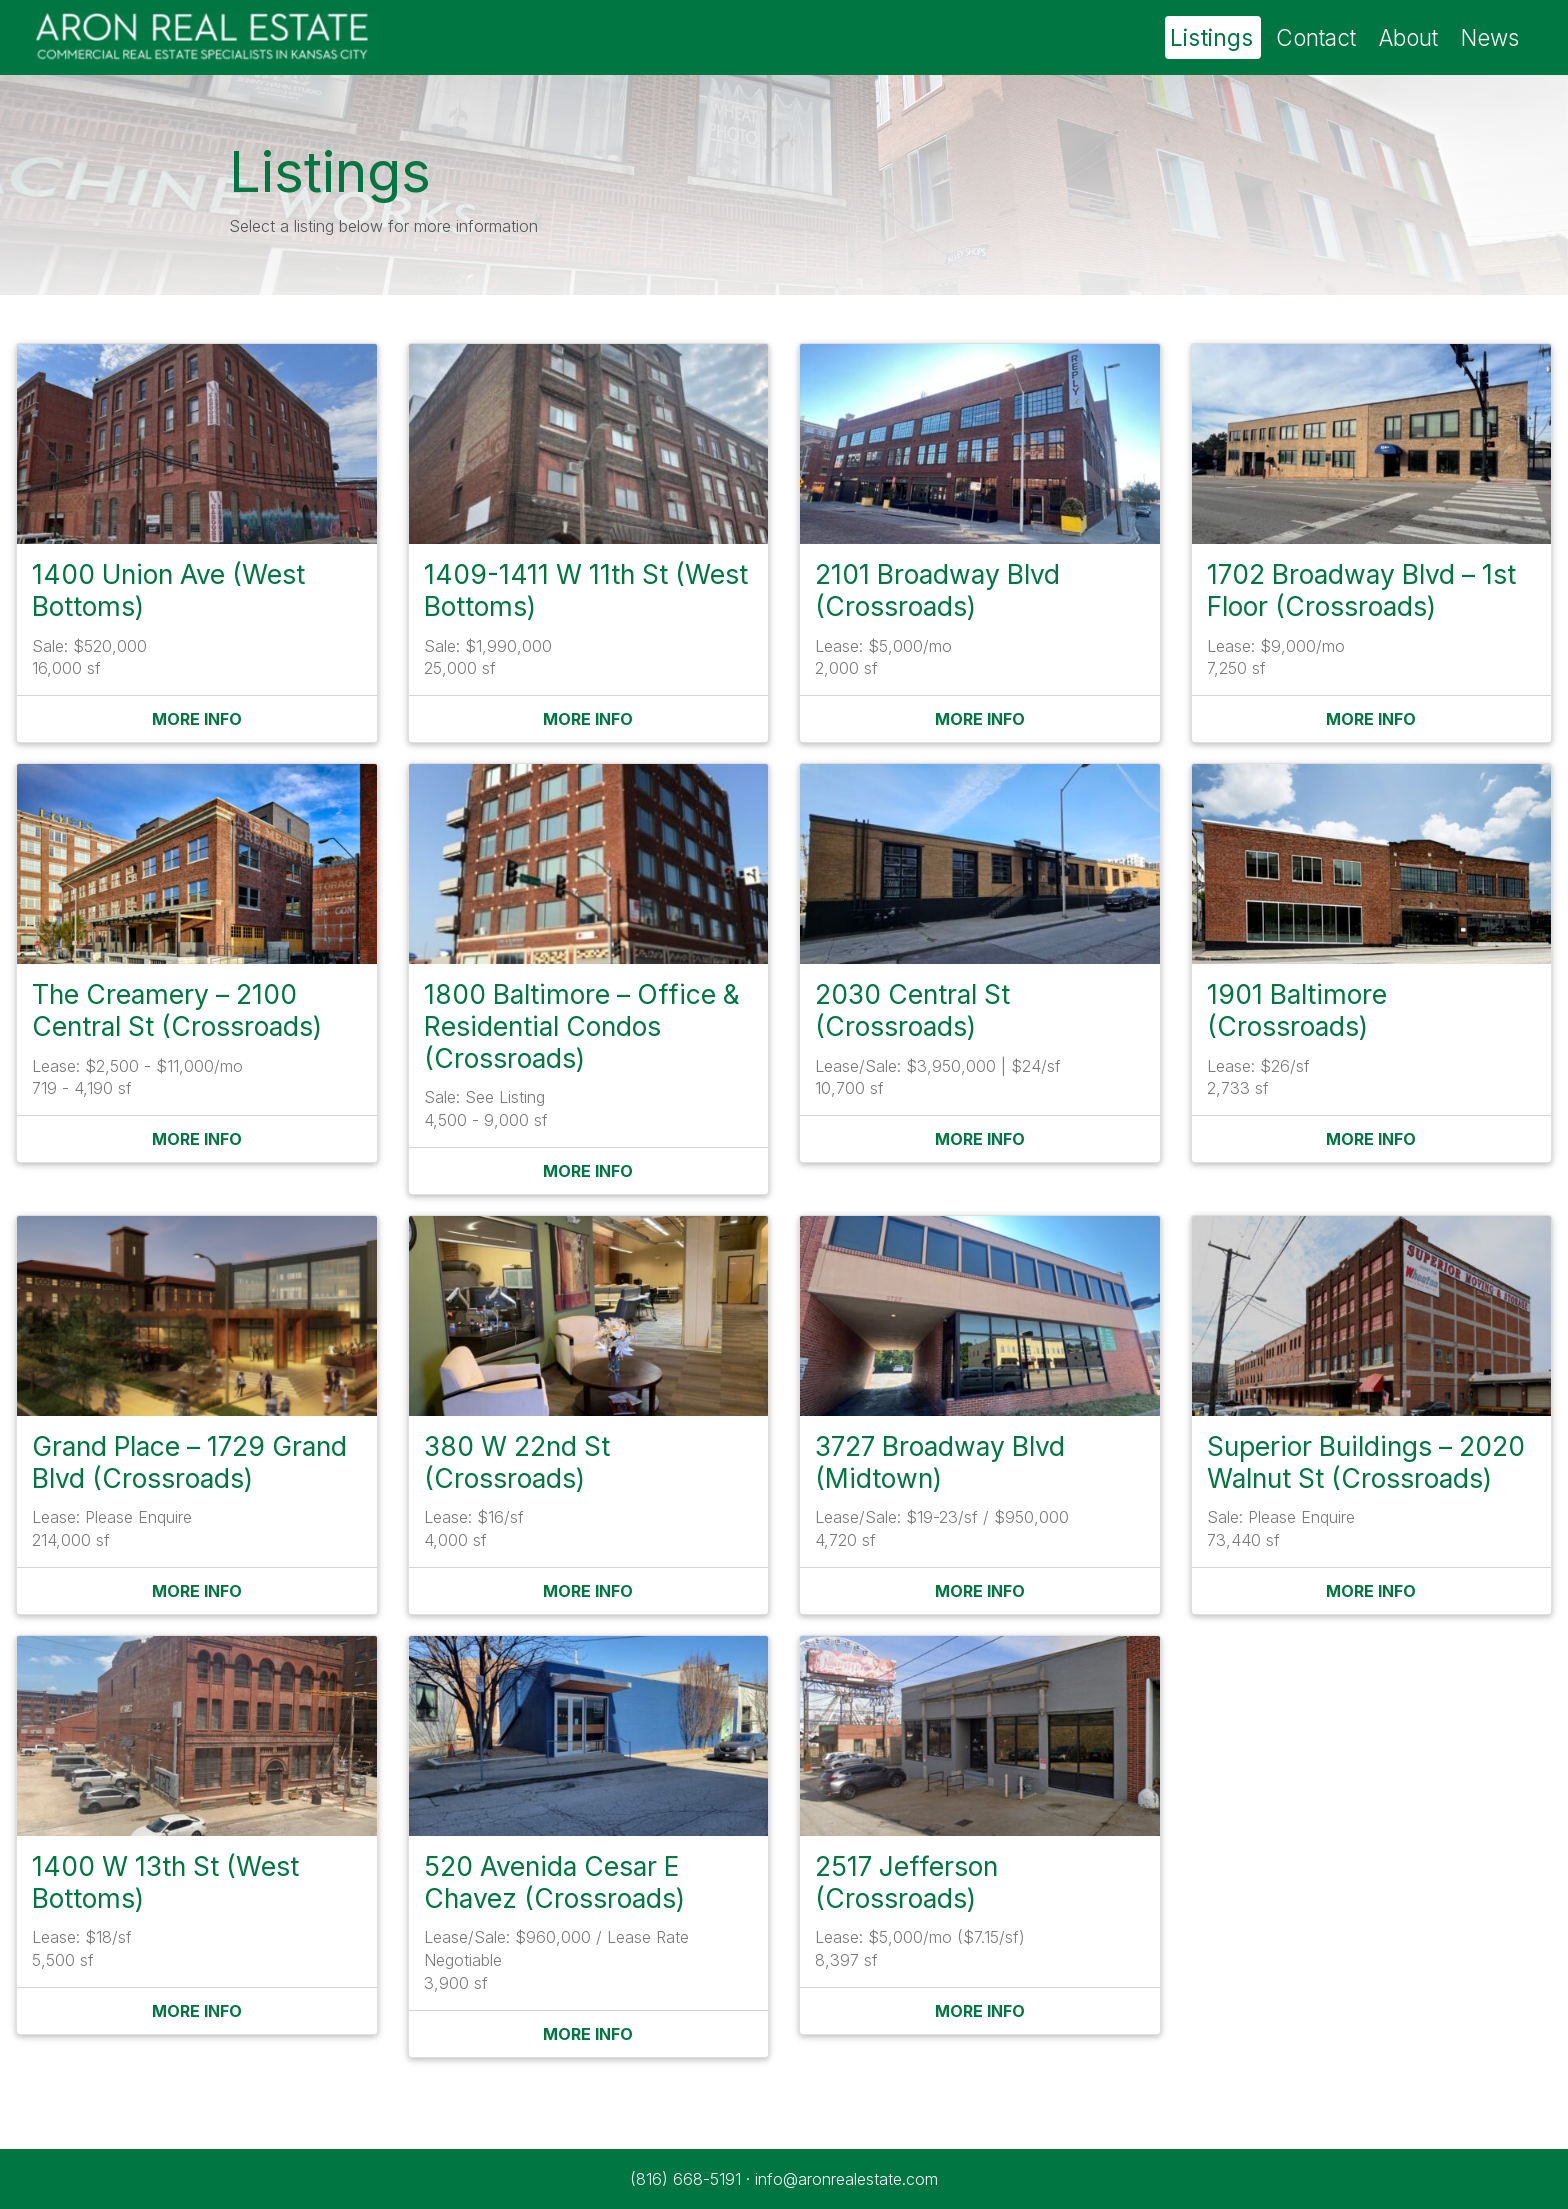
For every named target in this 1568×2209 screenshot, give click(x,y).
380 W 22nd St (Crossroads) (517, 1462)
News (1490, 37)
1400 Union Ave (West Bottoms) (168, 590)
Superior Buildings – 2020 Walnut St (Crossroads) (1366, 1462)
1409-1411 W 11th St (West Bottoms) (586, 590)
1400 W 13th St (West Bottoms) (165, 1882)
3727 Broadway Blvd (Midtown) (940, 1462)
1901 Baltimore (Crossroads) (1297, 1010)
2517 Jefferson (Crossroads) (906, 1882)
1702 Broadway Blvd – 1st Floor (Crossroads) (1361, 590)
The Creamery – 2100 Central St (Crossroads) (177, 1010)
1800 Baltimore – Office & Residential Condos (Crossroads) (582, 1025)
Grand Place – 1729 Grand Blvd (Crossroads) (189, 1462)
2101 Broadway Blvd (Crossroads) (937, 590)
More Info (197, 719)
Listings (1211, 37)
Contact (1316, 37)
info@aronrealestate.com (846, 2179)
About (1408, 37)
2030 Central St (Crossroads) (912, 1010)
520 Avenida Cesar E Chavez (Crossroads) (554, 1882)
